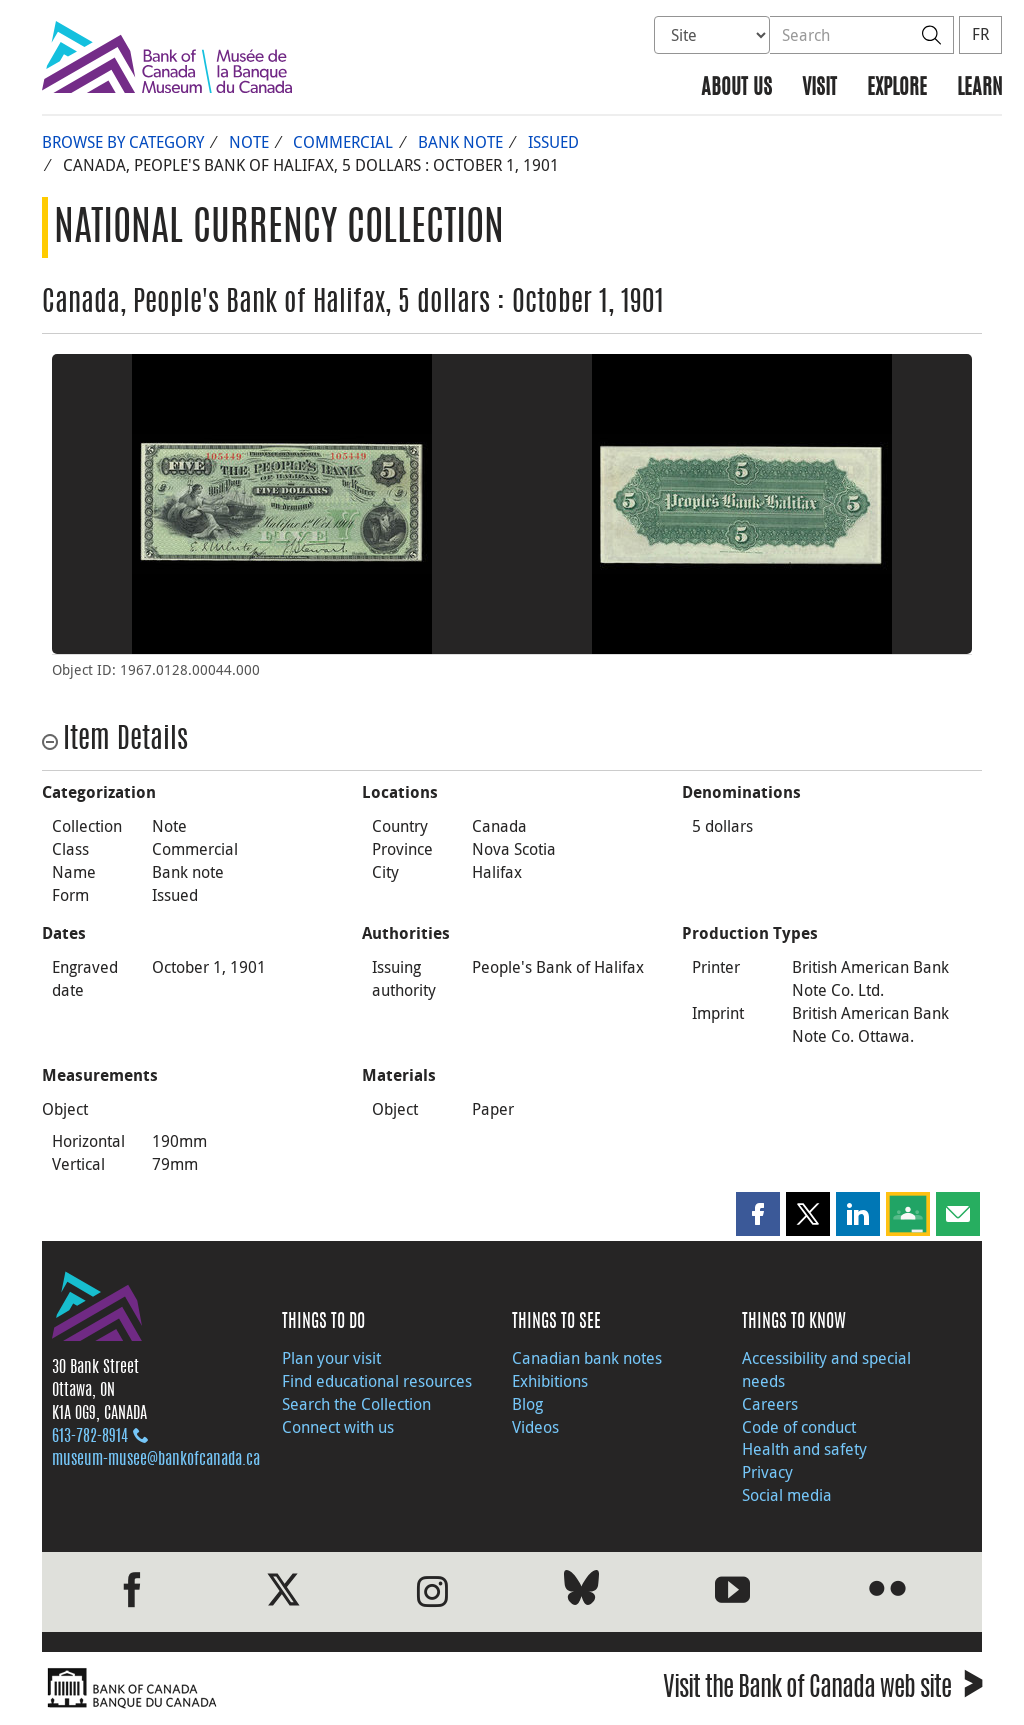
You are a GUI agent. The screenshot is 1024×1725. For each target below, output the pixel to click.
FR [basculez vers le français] (980, 34)
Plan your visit (331, 1358)
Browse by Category (123, 142)
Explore (897, 88)
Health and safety (804, 1449)
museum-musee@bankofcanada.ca (156, 1460)
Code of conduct (799, 1427)
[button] (758, 1214)
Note (249, 142)
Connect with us (338, 1427)
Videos (535, 1427)
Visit (819, 88)
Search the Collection (356, 1404)
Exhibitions (550, 1381)
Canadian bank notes (587, 1358)
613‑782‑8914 (90, 1437)
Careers (770, 1404)
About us (736, 88)
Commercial (343, 142)
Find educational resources (377, 1381)
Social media (787, 1495)
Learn (979, 88)
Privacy (767, 1472)
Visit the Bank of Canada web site (822, 1690)
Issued (553, 142)
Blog (527, 1404)
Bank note (460, 142)
